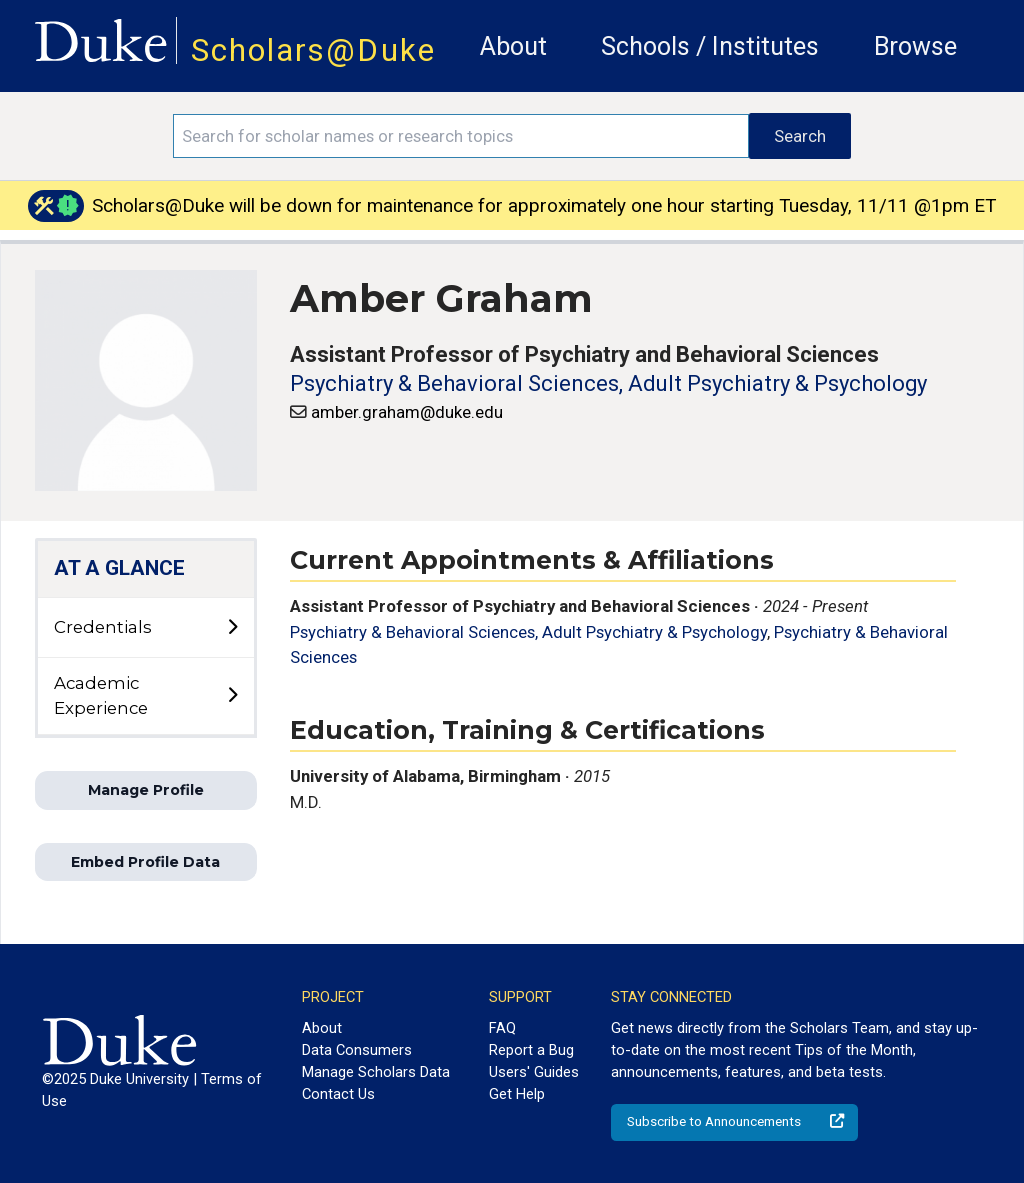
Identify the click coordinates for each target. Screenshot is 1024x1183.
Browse (915, 46)
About (513, 46)
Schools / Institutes (710, 46)
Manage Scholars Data (376, 1072)
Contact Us (338, 1094)
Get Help (517, 1094)
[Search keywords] (461, 136)
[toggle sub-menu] (232, 628)
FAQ (502, 1028)
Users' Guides (534, 1072)
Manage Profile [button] (146, 790)
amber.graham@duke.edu (407, 412)
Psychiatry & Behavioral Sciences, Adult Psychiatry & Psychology (608, 383)
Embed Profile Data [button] (145, 862)
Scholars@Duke (313, 50)
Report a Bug (531, 1050)
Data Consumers (357, 1050)
